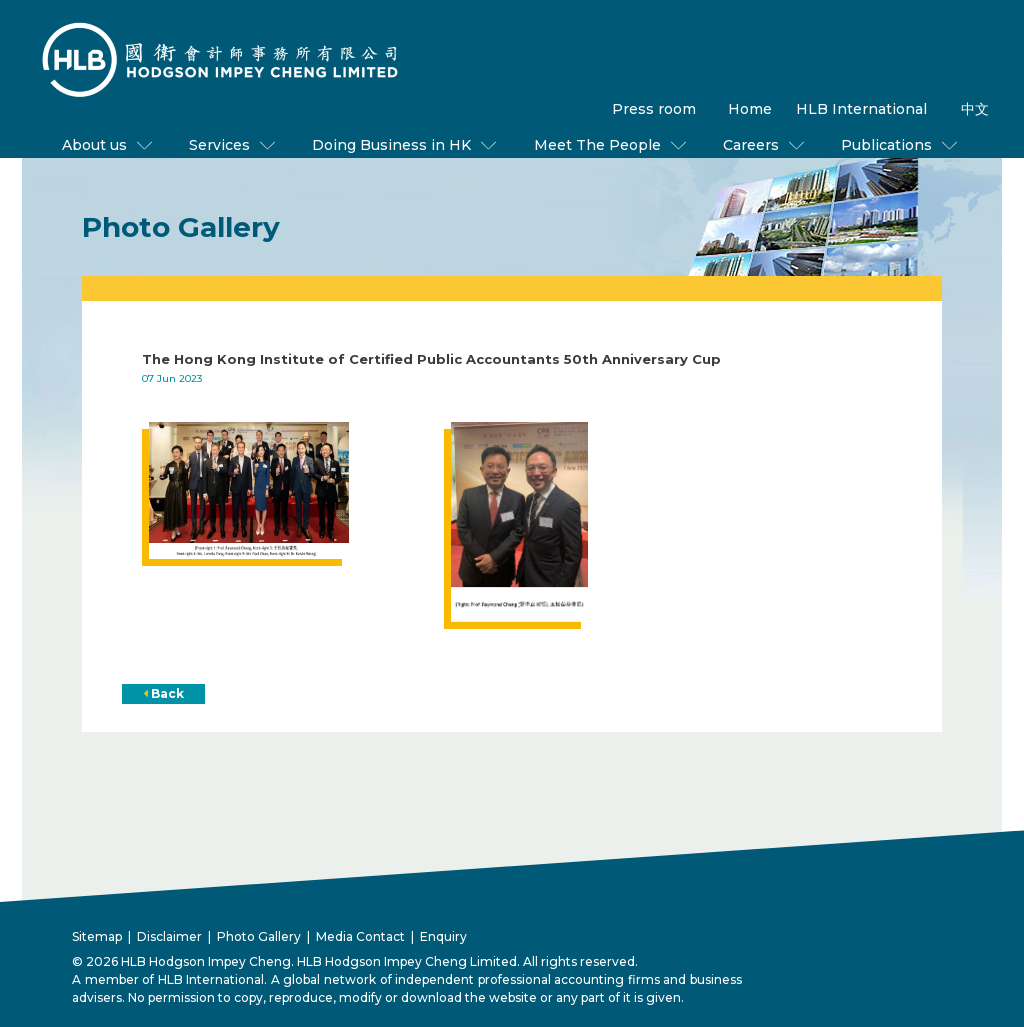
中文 (975, 109)
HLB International (861, 109)
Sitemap (97, 936)
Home (750, 109)
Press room (654, 109)
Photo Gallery (259, 936)
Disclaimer (169, 936)
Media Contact (360, 936)
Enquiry (443, 936)
